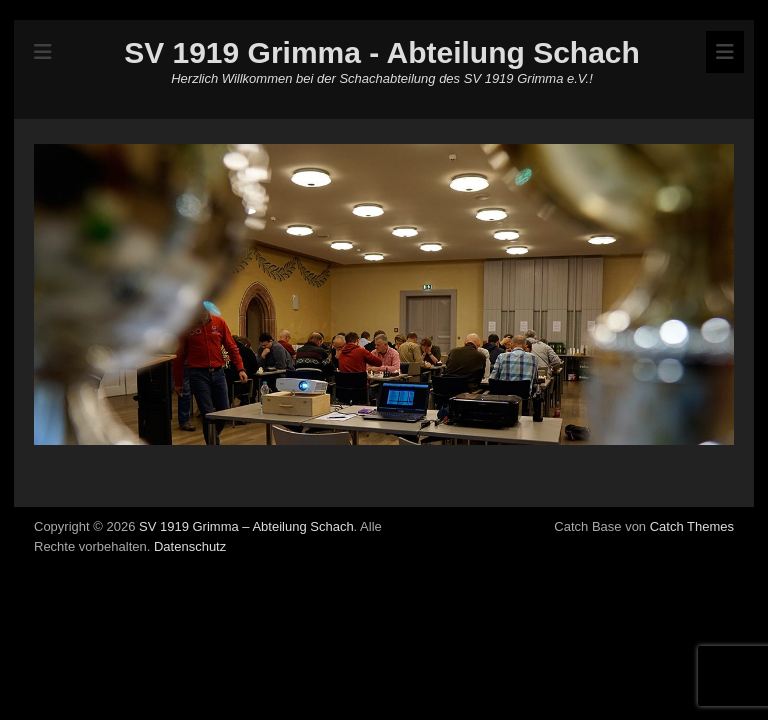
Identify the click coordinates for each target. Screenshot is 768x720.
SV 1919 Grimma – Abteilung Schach (246, 526)
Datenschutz (190, 546)
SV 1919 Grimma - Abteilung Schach (382, 52)
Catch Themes (692, 526)
